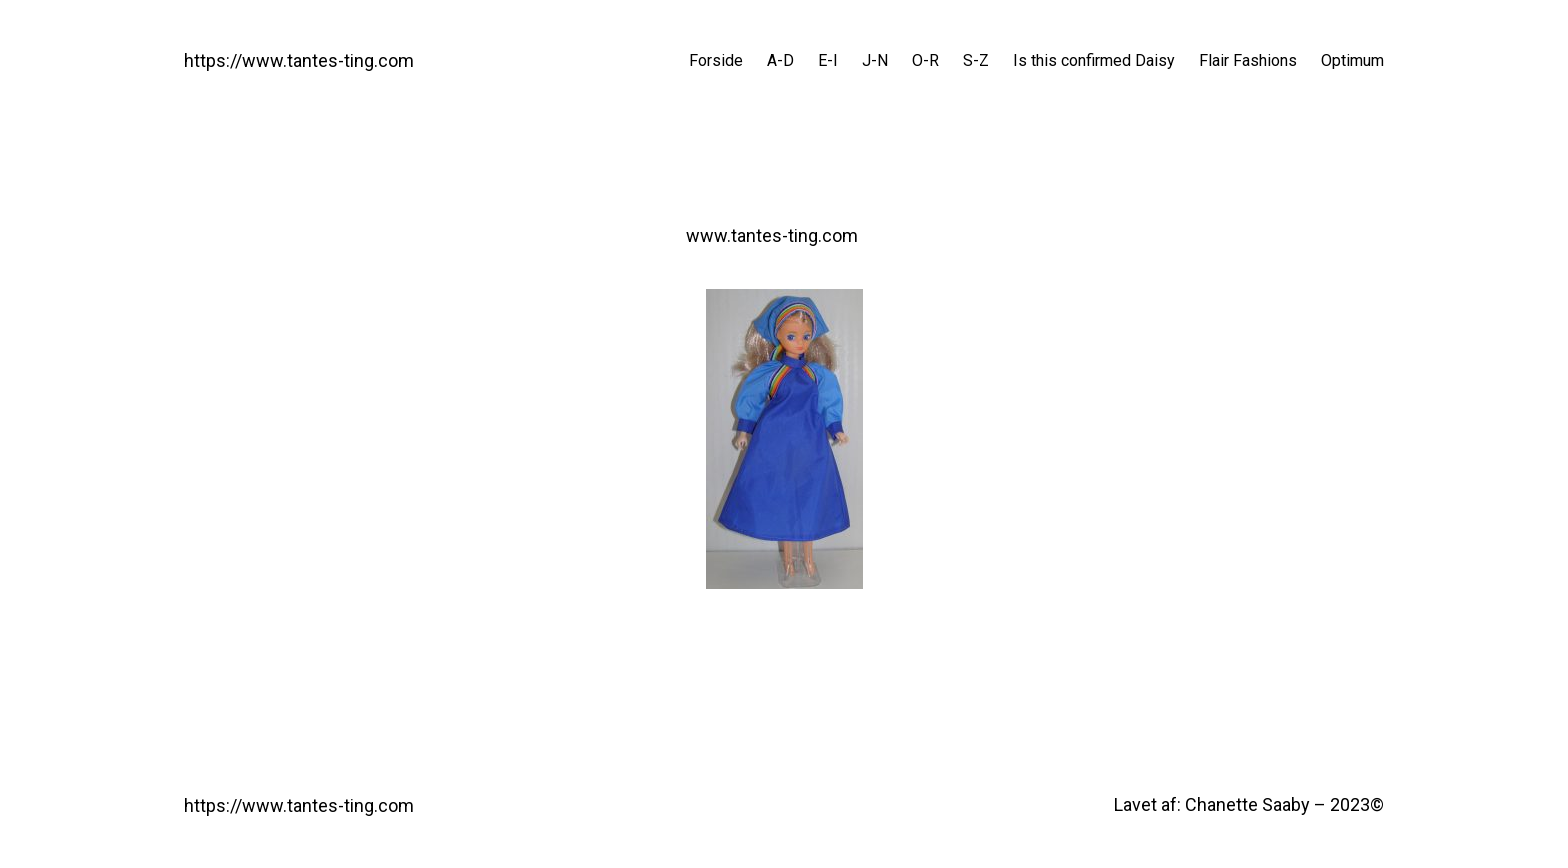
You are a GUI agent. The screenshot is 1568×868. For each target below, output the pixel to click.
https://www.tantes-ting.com (299, 60)
